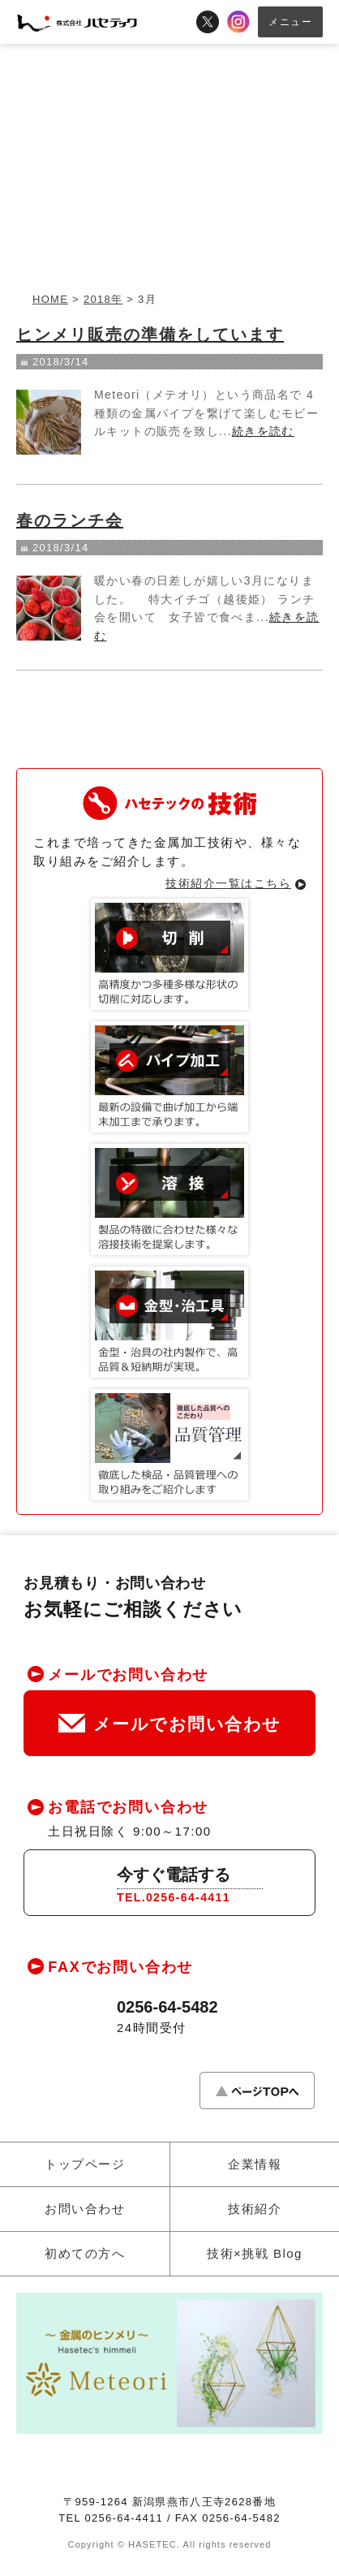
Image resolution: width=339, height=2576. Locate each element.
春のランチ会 (69, 520)
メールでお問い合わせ (169, 1723)
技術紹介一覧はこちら (228, 883)
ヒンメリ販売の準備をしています (150, 334)
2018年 (103, 299)
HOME (50, 299)
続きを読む (263, 431)
